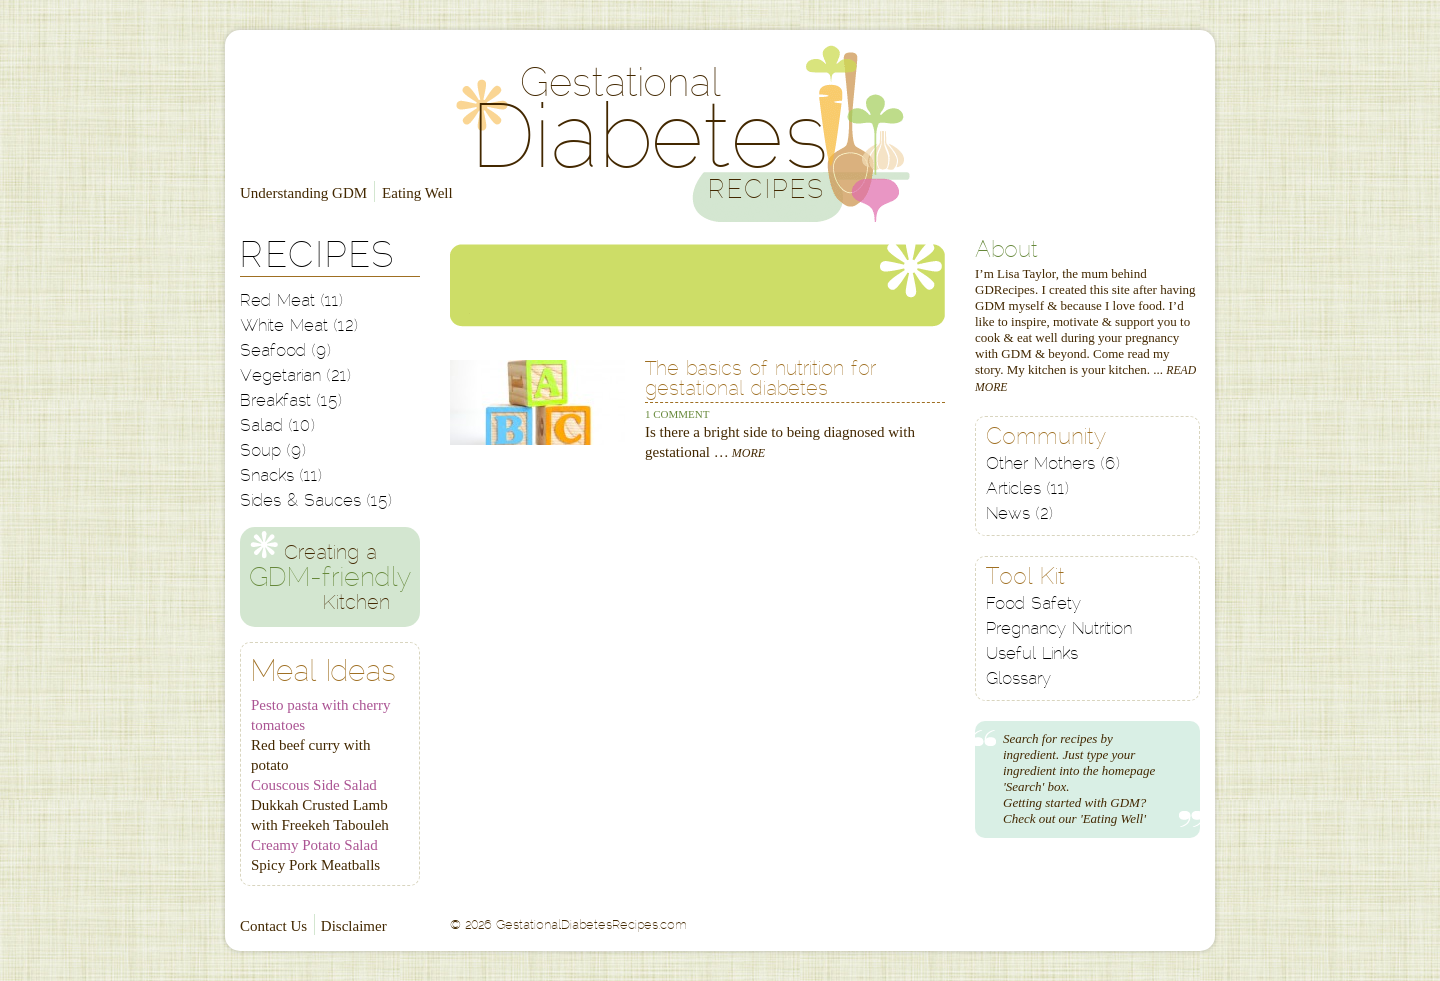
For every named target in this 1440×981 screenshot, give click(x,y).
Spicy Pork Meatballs (315, 865)
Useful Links (1032, 654)
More (747, 453)
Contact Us (273, 926)
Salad (277, 426)
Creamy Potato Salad (314, 845)
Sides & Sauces (316, 501)
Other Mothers (1053, 464)
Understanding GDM (303, 193)
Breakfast (291, 401)
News (1019, 514)
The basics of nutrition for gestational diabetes (760, 380)
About (1006, 251)
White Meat (299, 326)
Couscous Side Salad (314, 785)
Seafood (285, 351)
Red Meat (291, 301)
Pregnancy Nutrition (1059, 629)
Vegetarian (295, 376)
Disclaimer (354, 926)
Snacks (281, 476)
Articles (1027, 489)
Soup (273, 451)
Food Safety (1033, 604)
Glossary (1018, 679)
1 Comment (677, 414)
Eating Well (417, 193)
